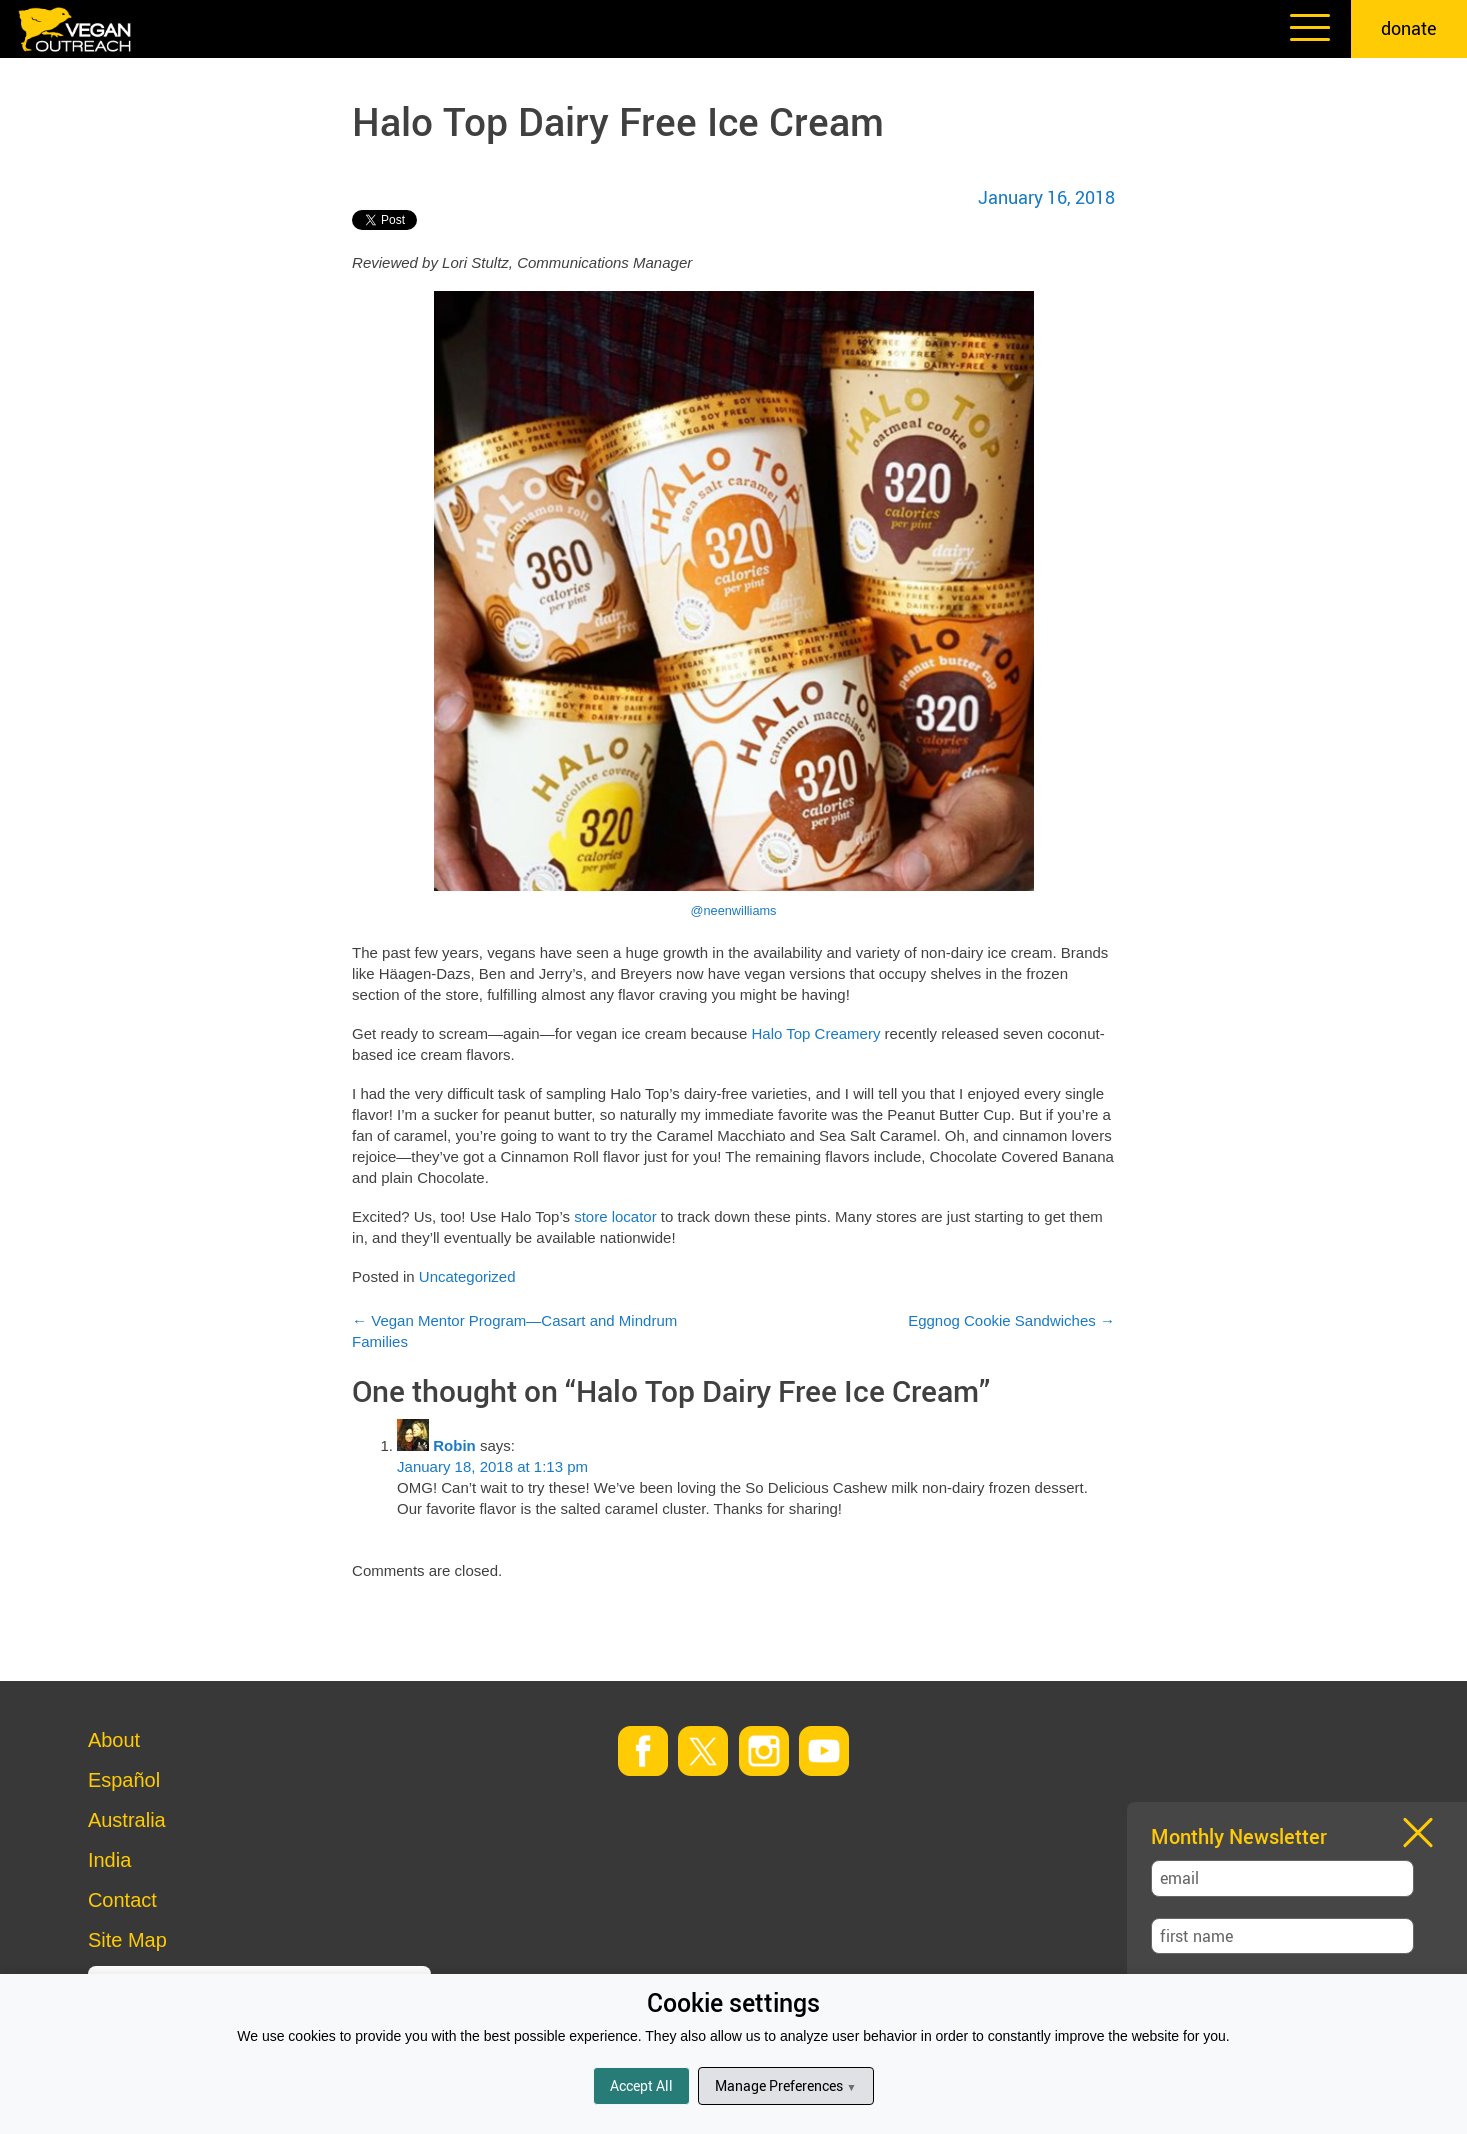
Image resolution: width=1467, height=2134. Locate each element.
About (114, 1740)
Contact (122, 1900)
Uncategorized (467, 1276)
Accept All (641, 2085)
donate (1409, 28)
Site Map (127, 1940)
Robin (454, 1445)
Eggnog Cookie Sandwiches (1011, 1320)
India (109, 1860)
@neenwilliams (734, 910)
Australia (127, 1820)
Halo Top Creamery (815, 1033)
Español (124, 1780)
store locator (615, 1216)
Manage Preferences (785, 2085)
